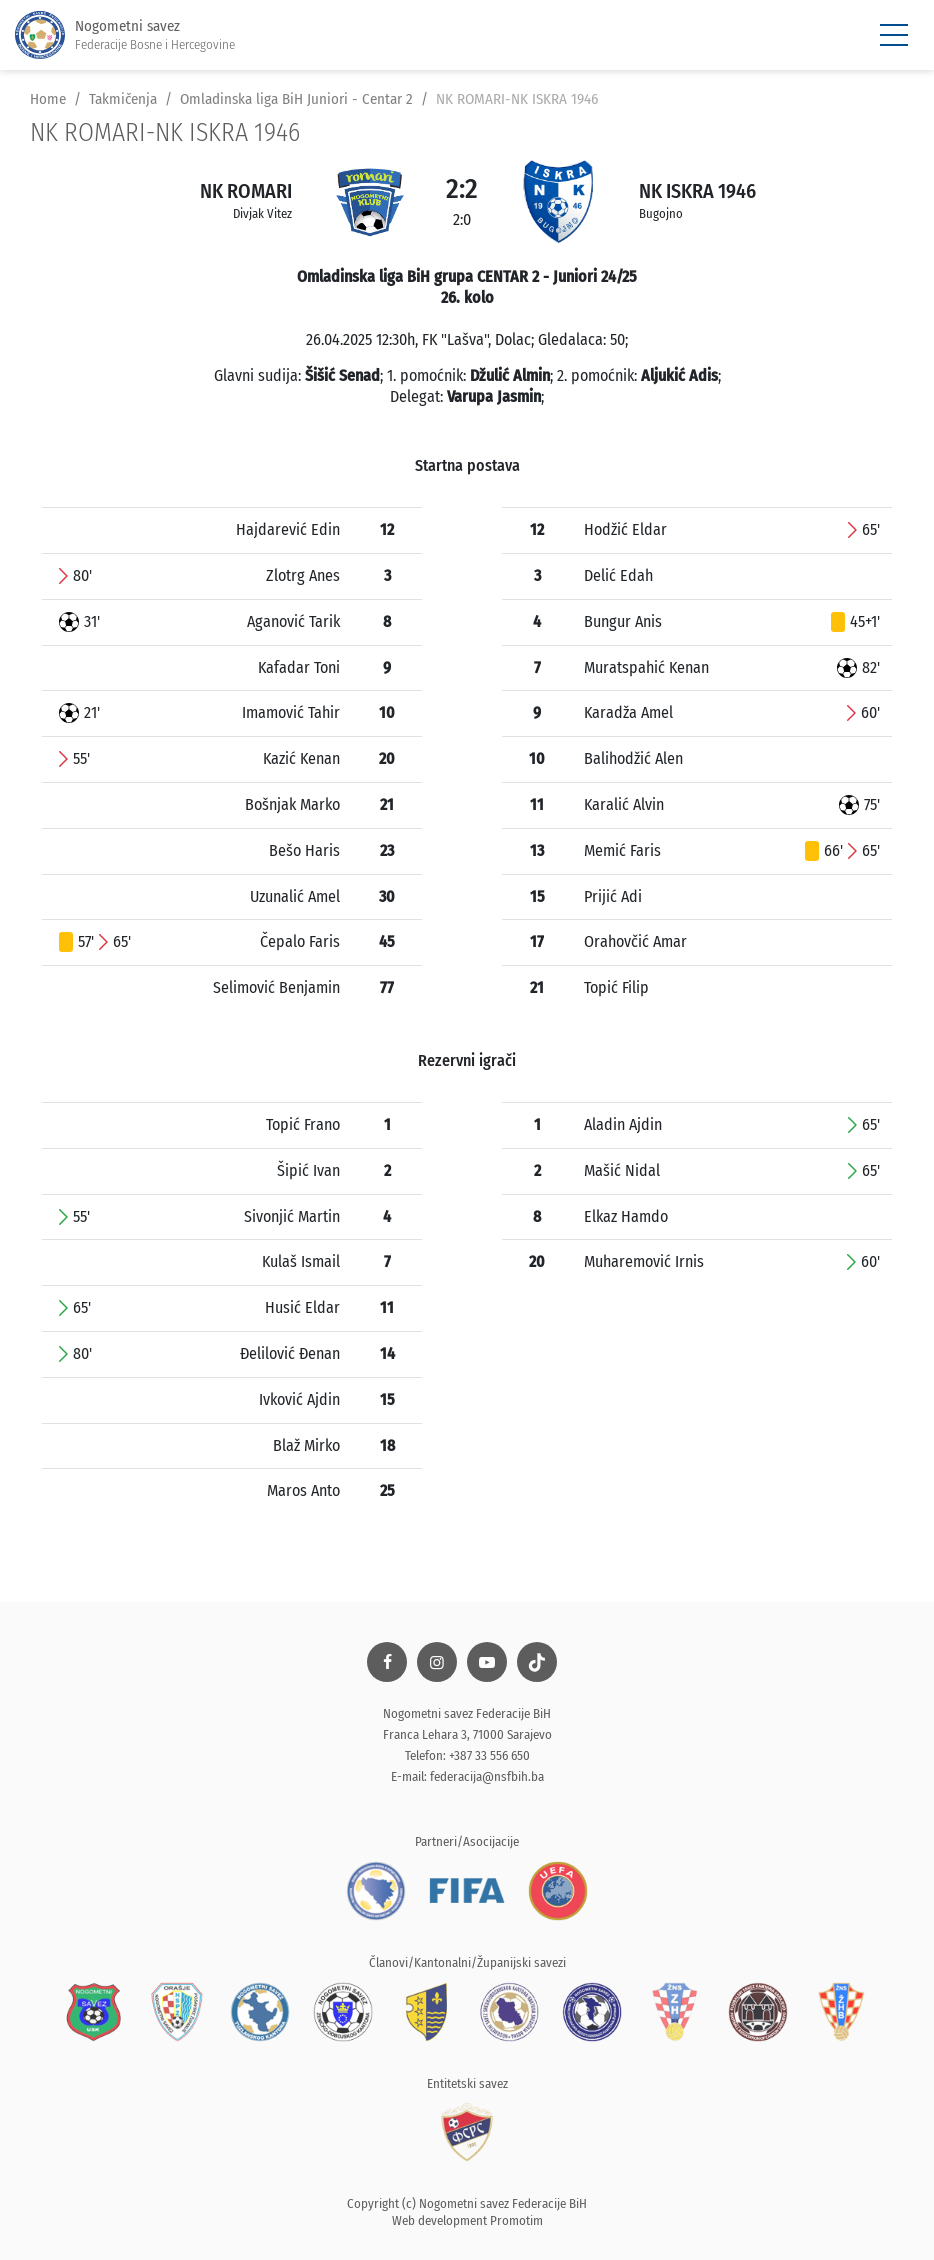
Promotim (516, 2220)
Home (48, 99)
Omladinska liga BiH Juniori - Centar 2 (296, 99)
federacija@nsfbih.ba (487, 1776)
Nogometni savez (125, 35)
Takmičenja (123, 99)
